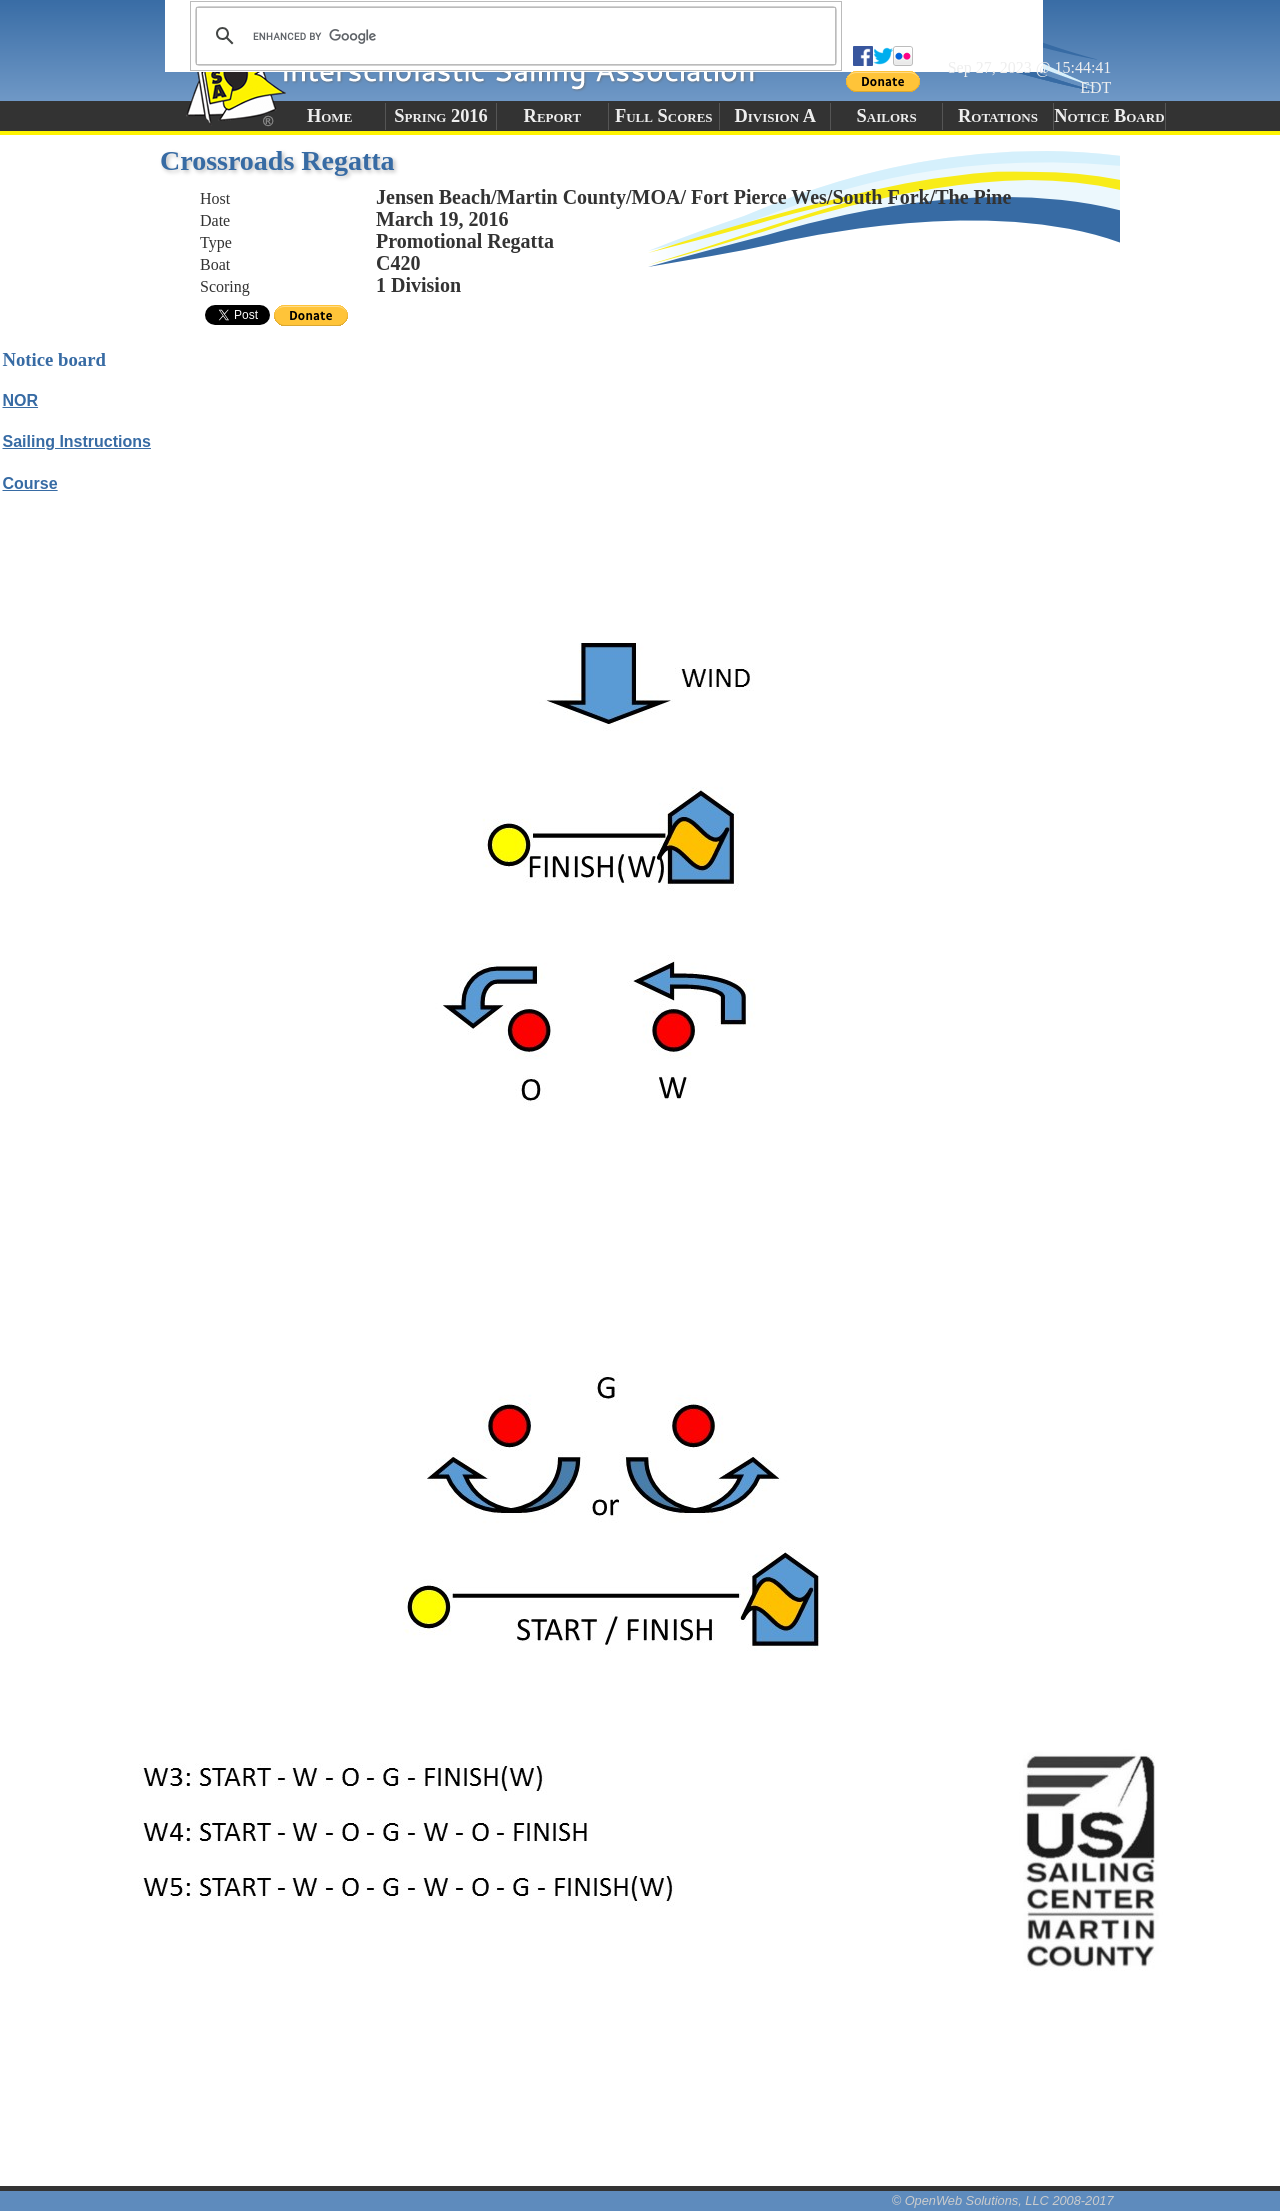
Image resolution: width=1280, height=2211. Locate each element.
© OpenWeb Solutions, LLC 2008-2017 (1003, 2200)
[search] (513, 36)
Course (30, 483)
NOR (21, 400)
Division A (774, 116)
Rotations (998, 116)
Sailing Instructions (77, 441)
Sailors (887, 116)
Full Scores (664, 116)
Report (553, 116)
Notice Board (1109, 116)
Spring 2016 (441, 116)
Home (329, 116)
